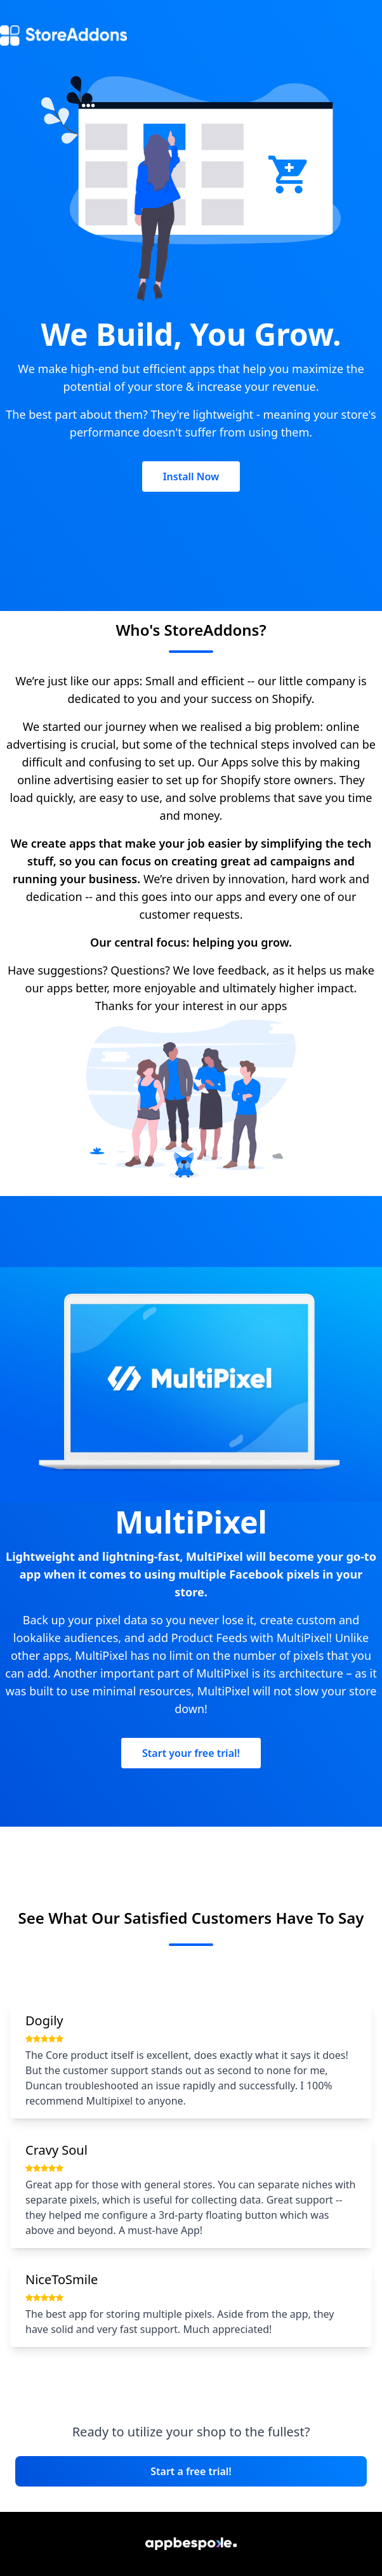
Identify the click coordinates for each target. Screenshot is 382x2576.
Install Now (191, 476)
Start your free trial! (191, 1753)
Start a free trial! (191, 2471)
